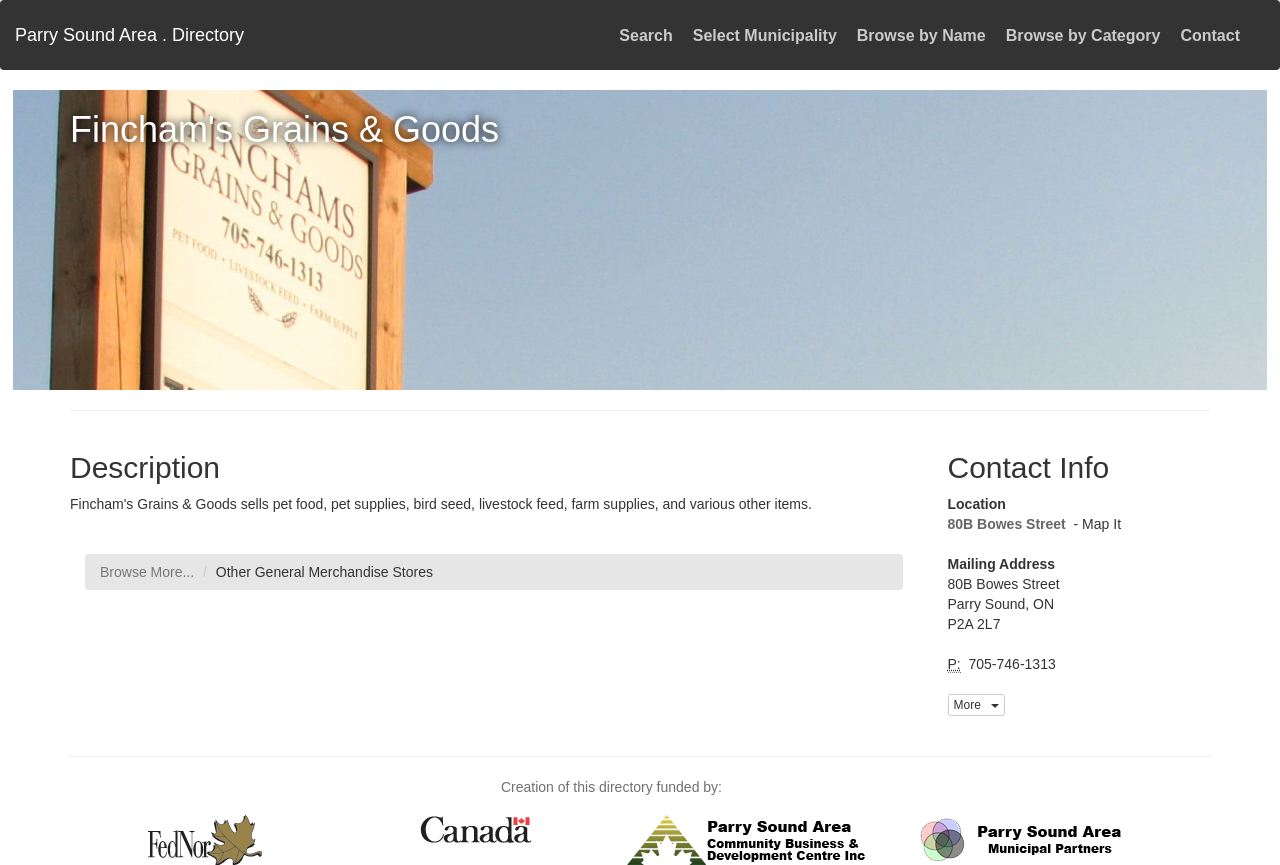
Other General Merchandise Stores (324, 572)
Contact (1210, 35)
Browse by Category (1083, 35)
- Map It (1095, 524)
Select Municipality (765, 35)
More (976, 705)
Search (645, 35)
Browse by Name (921, 35)
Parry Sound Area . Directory (129, 35)
